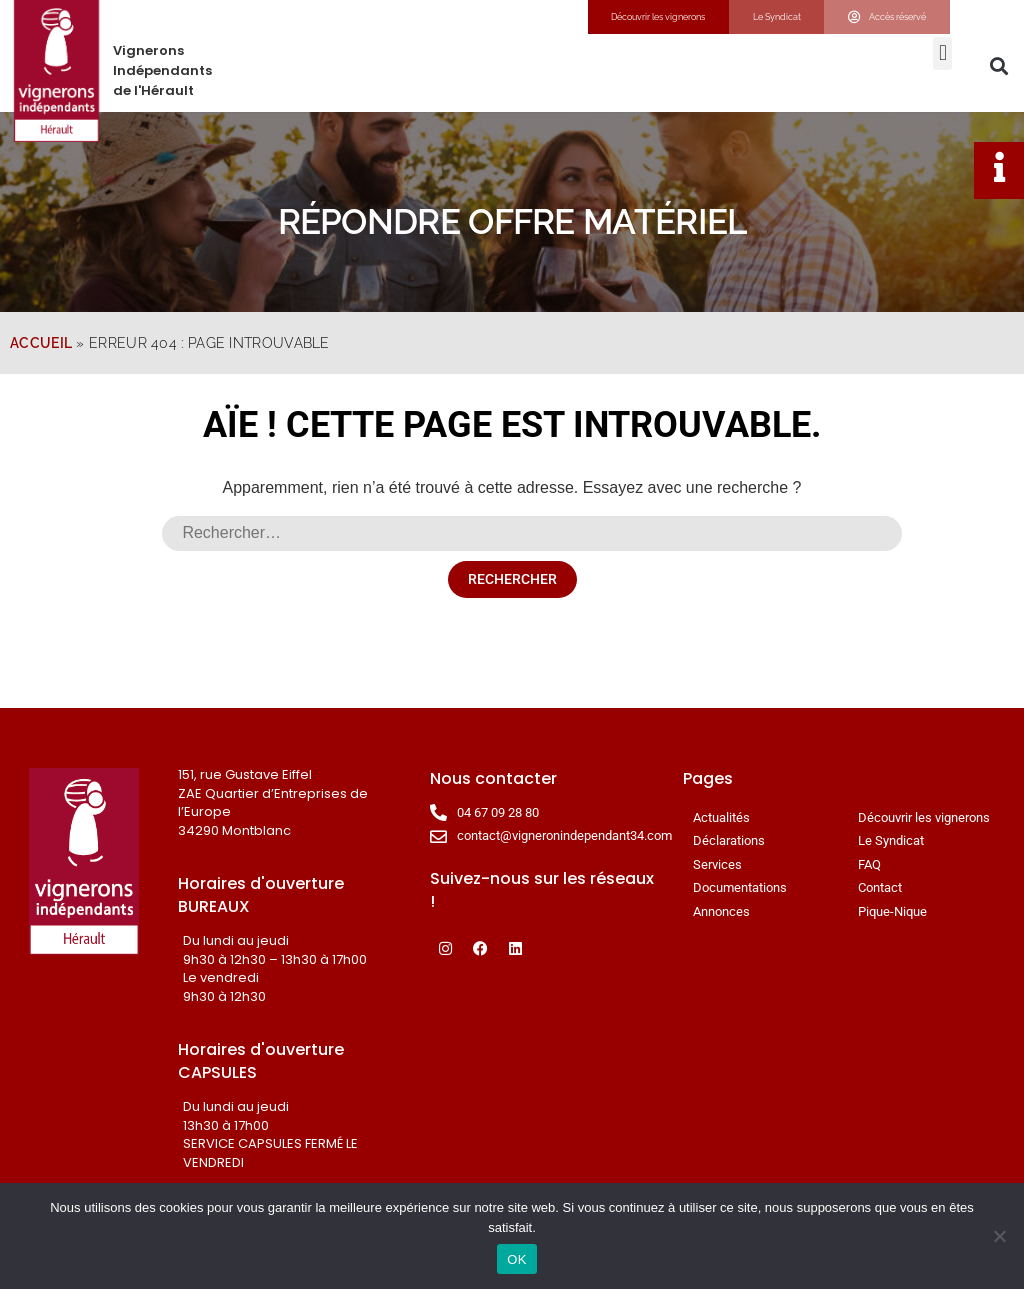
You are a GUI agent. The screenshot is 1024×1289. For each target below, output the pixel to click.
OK (516, 1259)
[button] (942, 53)
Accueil (41, 343)
